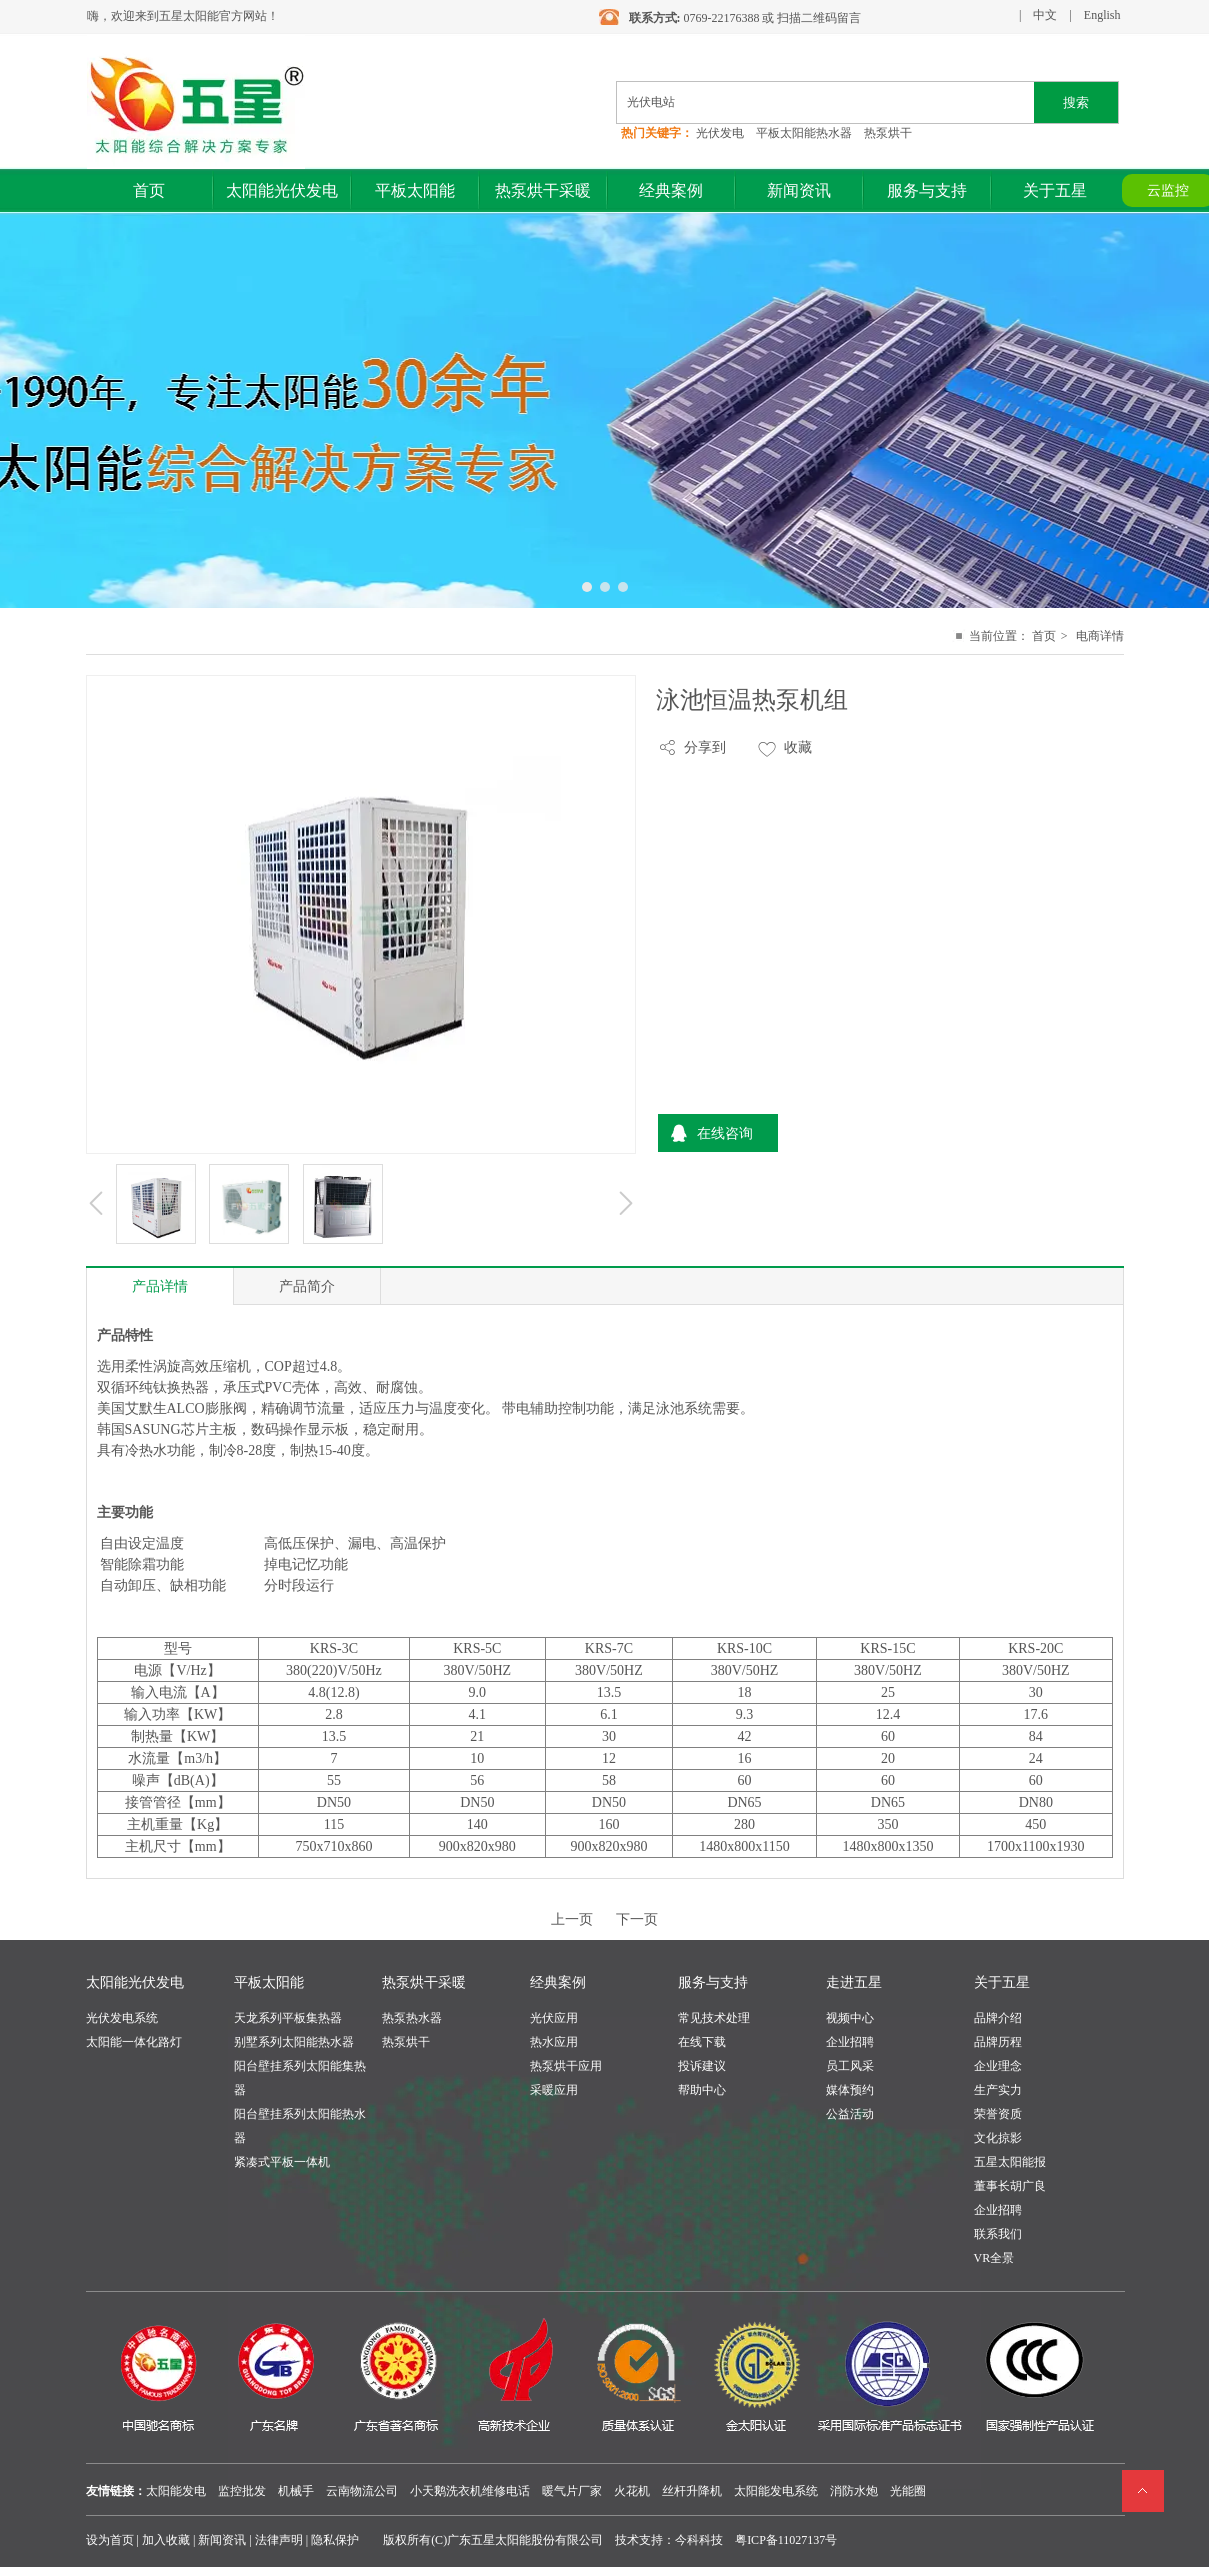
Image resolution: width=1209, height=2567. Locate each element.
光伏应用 (554, 2018)
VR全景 (994, 2258)
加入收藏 (166, 2540)
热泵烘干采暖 (424, 1982)
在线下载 (702, 2042)
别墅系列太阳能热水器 (294, 2042)
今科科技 (699, 2540)
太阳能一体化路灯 (134, 2042)
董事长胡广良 (1010, 2186)
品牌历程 (998, 2042)
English (1102, 15)
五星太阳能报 (1010, 2162)
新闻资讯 (222, 2540)
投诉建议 (702, 2066)
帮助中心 (702, 2090)
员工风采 (850, 2066)
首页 (1044, 636)
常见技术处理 (714, 2018)
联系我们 (998, 2234)
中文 (1045, 15)
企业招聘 (850, 2042)
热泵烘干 (406, 2042)
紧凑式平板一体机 (282, 2162)
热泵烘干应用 (566, 2066)
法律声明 (279, 2540)
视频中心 (850, 2018)
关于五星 (1002, 1982)
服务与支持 (713, 1982)
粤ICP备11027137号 (786, 2540)
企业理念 (998, 2066)
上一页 (572, 1919)
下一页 (637, 1919)
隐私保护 (335, 2540)
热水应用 (554, 2042)
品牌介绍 (998, 2018)
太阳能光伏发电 (135, 1982)
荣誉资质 (998, 2114)
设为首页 (110, 2540)
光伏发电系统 (122, 2018)
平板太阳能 (269, 1982)
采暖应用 (554, 2090)
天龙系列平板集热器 (288, 2018)
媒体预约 (850, 2090)
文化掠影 (998, 2138)
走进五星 (854, 1982)
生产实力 (998, 2090)
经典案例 (558, 1982)
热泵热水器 (412, 2018)
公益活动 (850, 2114)
